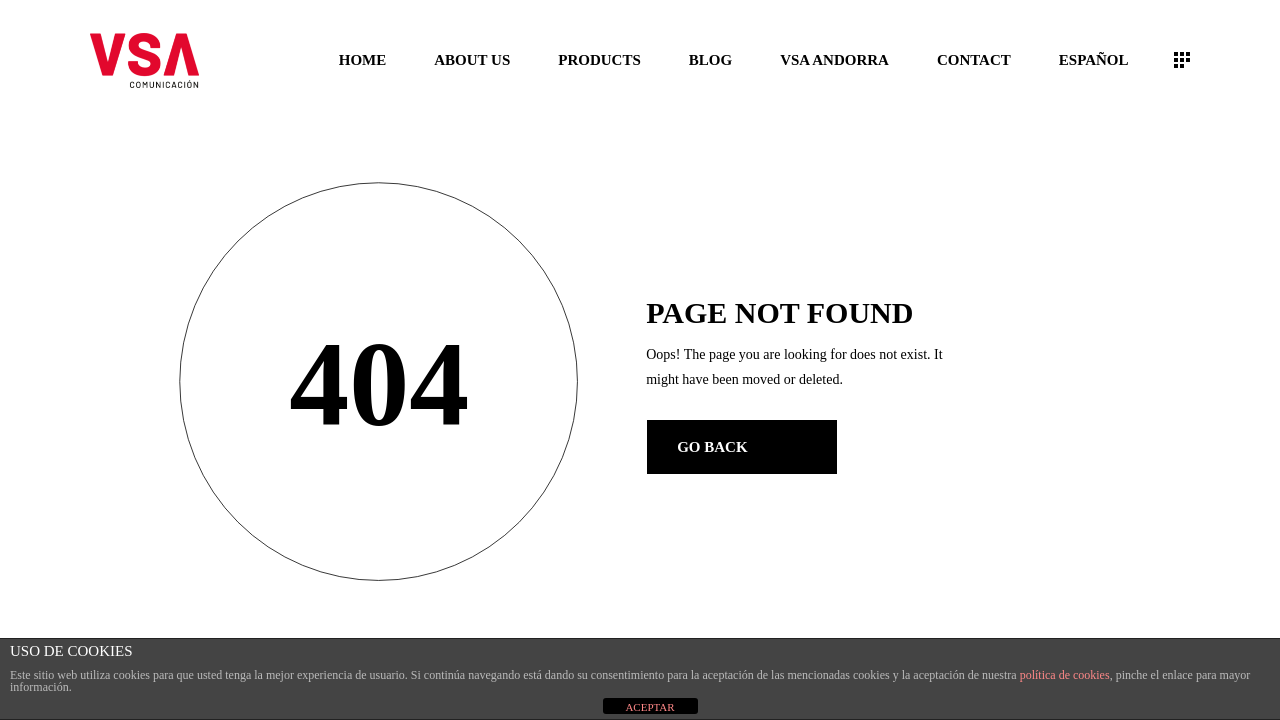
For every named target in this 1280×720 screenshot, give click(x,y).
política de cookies (1065, 675)
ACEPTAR (649, 707)
